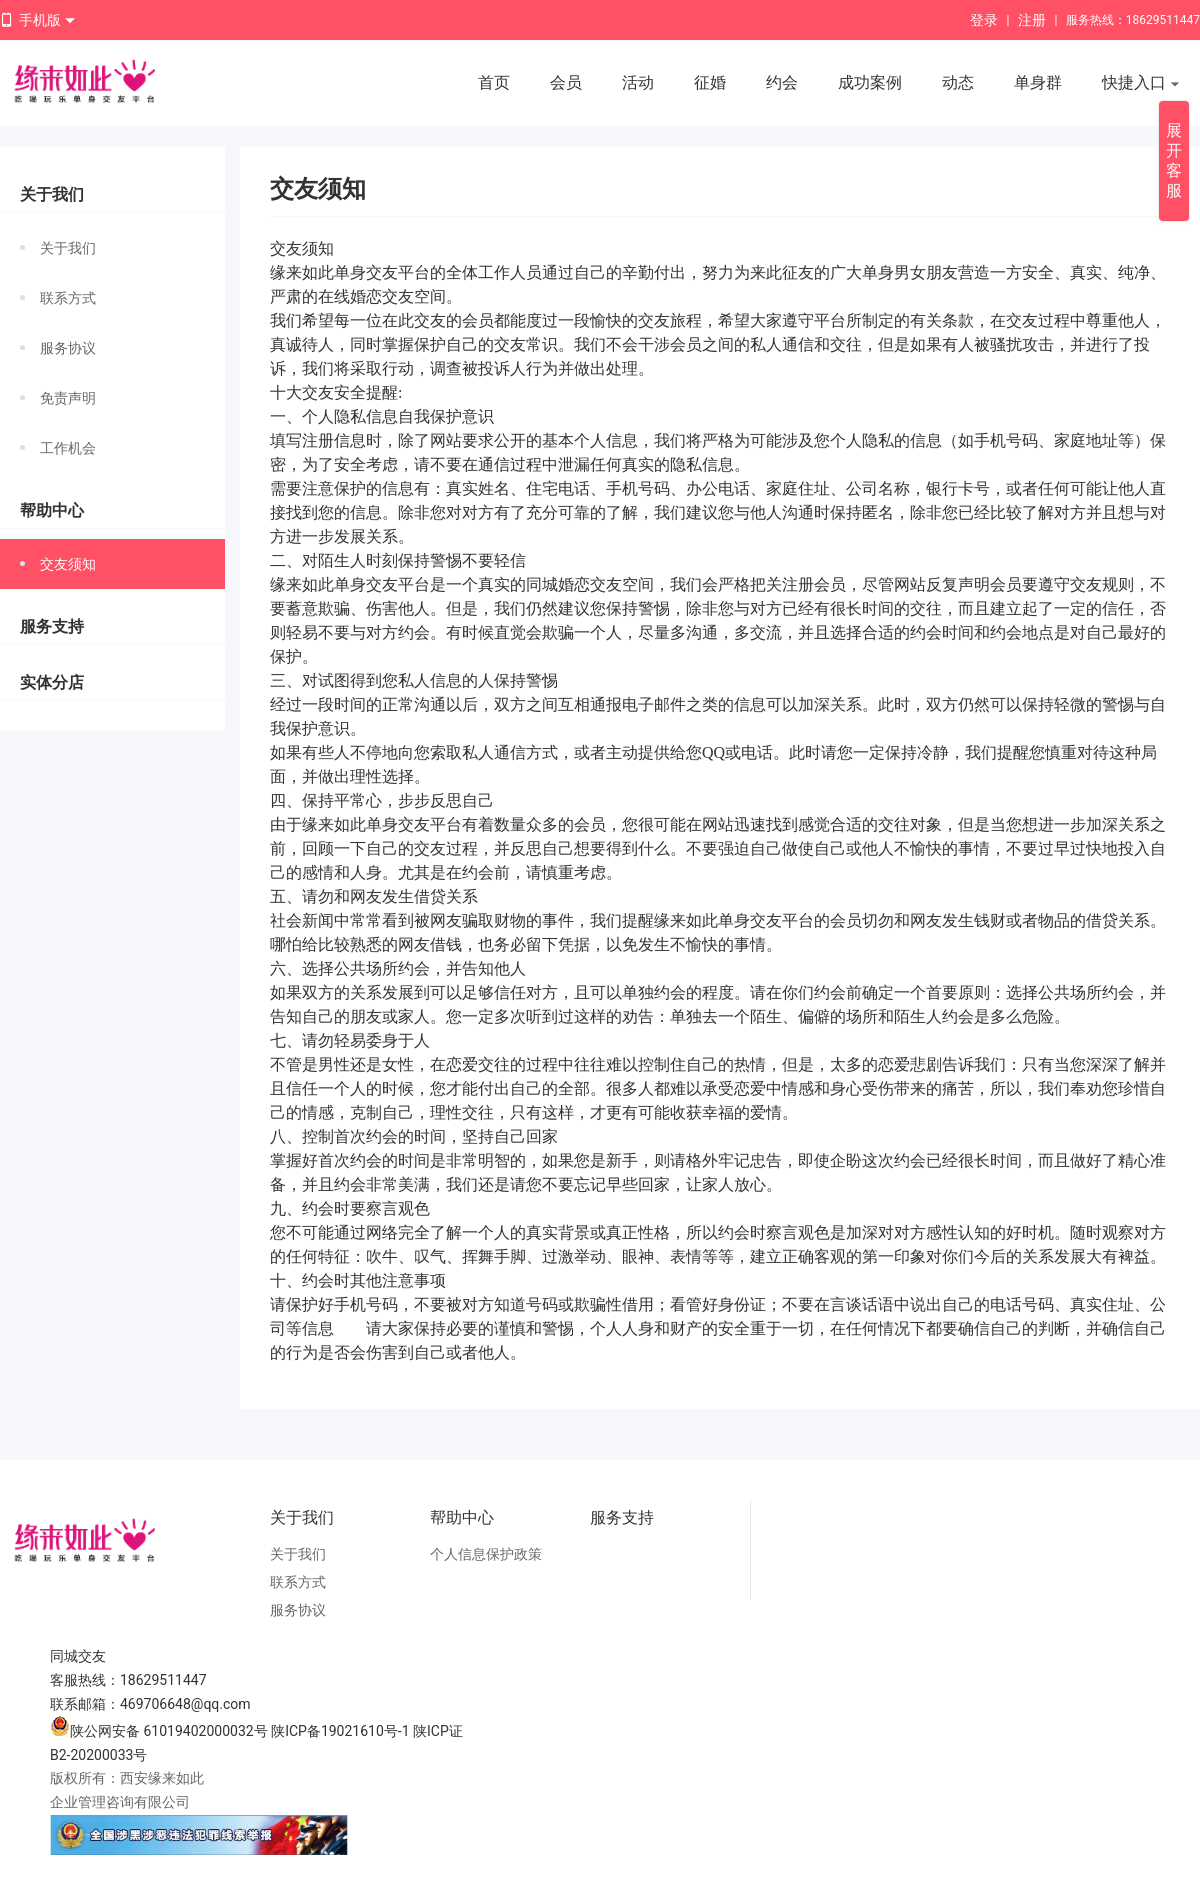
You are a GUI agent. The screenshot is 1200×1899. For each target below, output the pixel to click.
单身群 (1038, 82)
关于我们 (58, 248)
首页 (494, 82)
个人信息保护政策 (486, 1554)
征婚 (710, 82)
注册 (1032, 20)
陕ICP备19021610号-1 (340, 1731)
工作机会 (58, 448)
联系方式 (58, 298)
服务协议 (58, 348)
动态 (958, 82)
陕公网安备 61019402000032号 (159, 1731)
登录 (984, 20)
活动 (638, 82)
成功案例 (870, 82)
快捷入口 (1141, 84)
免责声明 (58, 398)
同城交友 (78, 1656)
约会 (782, 82)
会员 (566, 82)
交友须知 (58, 564)
